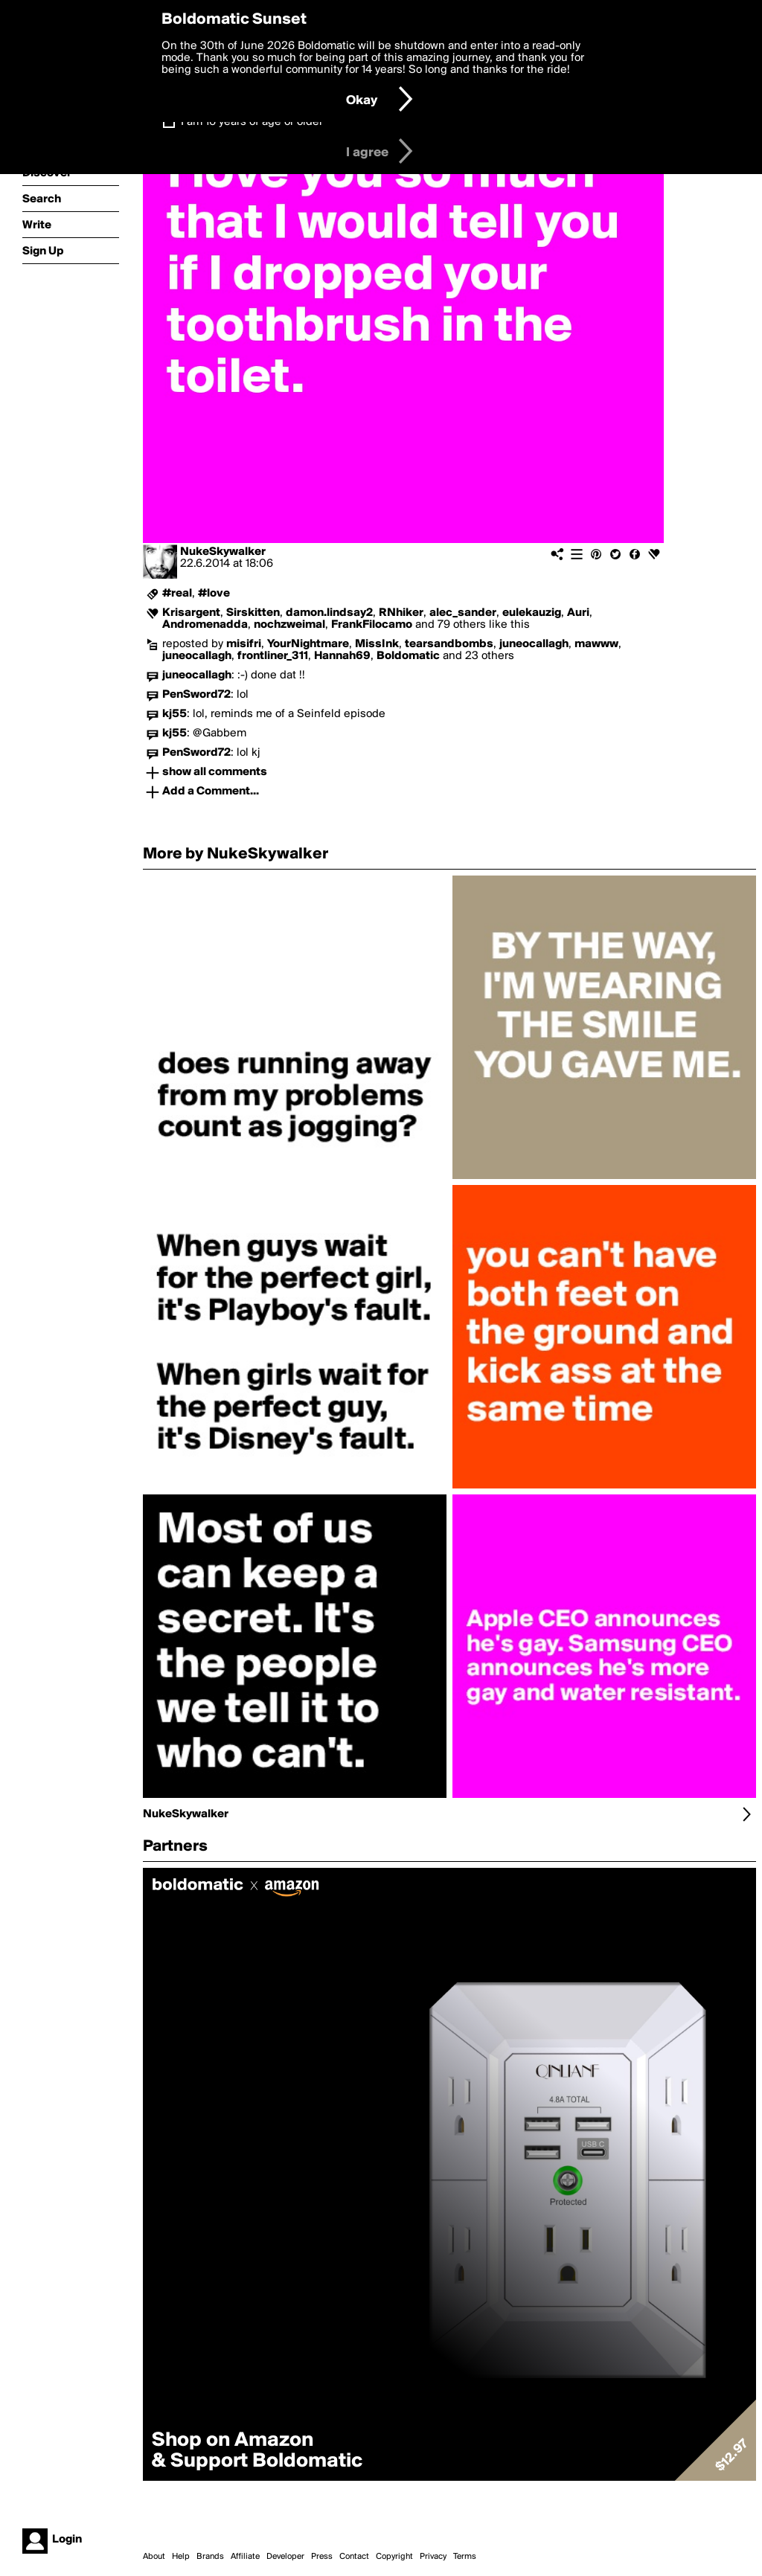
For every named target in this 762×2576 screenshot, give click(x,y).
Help (181, 2556)
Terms (464, 2556)
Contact (354, 2556)
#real (177, 594)
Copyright (394, 2556)
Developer (285, 2556)
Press (322, 2556)
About (154, 2556)
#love (214, 594)
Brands (210, 2556)
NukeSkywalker (223, 552)
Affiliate (245, 2556)
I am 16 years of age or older (252, 122)
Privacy (433, 2556)
